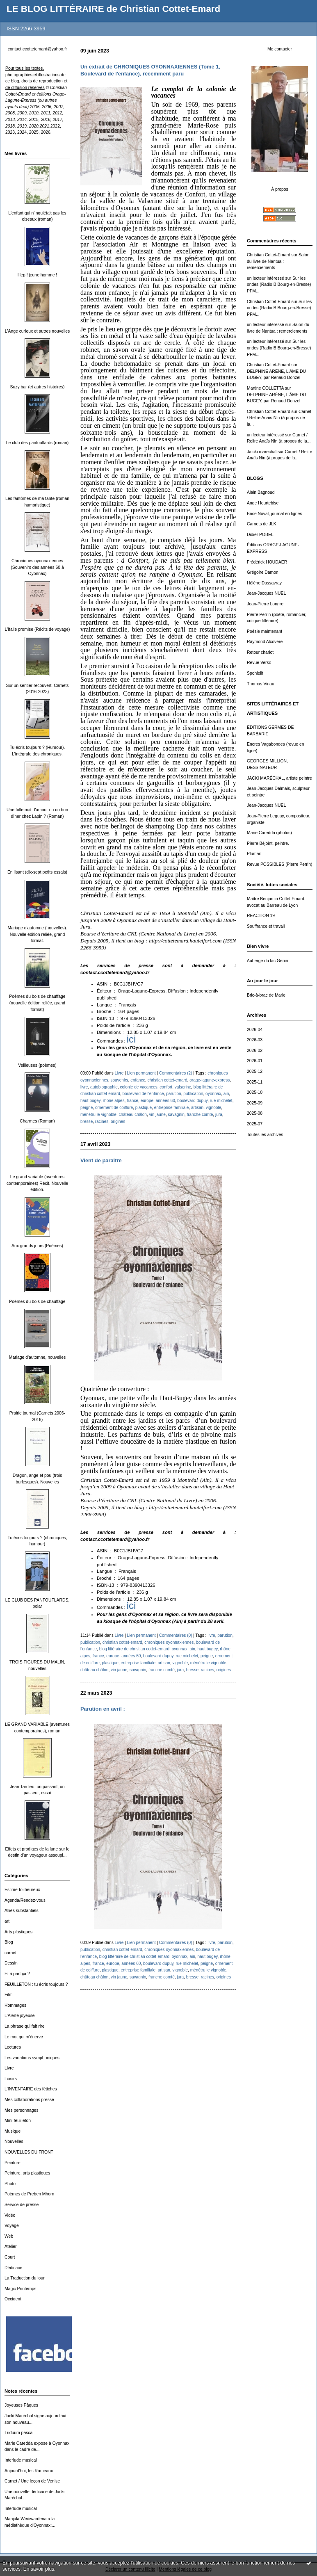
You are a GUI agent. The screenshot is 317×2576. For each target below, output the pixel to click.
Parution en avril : (102, 1709)
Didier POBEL (260, 534)
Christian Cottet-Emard (268, 255)
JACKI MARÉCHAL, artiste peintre (279, 778)
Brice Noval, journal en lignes (274, 513)
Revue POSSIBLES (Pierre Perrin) (279, 864)
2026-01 (254, 1061)
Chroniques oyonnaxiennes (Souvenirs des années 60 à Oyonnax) (37, 567)
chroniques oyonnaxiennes (169, 1642)
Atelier (10, 2246)
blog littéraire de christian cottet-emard (134, 1649)
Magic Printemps (20, 2288)
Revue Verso (259, 662)
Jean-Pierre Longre (265, 604)
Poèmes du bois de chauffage (37, 1301)
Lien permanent (141, 1073)
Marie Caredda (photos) (269, 833)
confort (166, 1087)
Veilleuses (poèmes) (37, 1065)
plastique (143, 1107)
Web (9, 2236)
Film (9, 1994)
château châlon (133, 1114)
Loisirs (11, 2078)
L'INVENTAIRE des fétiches (31, 2089)
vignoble (213, 1107)
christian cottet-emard (167, 1080)
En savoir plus (38, 2569)
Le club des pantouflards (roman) (37, 442)
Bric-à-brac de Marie (266, 995)
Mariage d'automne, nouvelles (37, 1357)
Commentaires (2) (175, 1073)
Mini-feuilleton (18, 2120)
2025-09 (254, 1103)
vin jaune (157, 1114)
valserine (183, 1087)
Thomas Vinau (260, 684)
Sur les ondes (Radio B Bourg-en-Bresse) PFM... (279, 284)
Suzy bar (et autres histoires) (37, 387)
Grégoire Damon (262, 572)
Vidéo (10, 2215)
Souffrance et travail (266, 926)
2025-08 (254, 1113)
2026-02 (254, 1050)
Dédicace (13, 2268)
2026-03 (254, 1040)
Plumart (254, 853)
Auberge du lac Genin (267, 960)
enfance (137, 1080)
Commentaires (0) (175, 1635)
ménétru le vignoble (98, 1114)
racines (102, 1121)
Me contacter (279, 49)
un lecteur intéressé (265, 278)
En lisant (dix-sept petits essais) (37, 872)
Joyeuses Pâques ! (23, 2405)
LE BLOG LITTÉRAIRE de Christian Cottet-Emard (113, 9)
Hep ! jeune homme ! (37, 275)
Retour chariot (260, 652)
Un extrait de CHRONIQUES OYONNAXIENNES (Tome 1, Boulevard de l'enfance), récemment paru (150, 70)
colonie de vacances (138, 1087)
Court (10, 2257)
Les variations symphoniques (32, 2058)
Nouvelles (14, 2141)
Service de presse (22, 2204)
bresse (86, 1121)
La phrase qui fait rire (25, 2026)
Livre (9, 2068)
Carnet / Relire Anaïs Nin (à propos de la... (279, 418)
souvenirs (119, 1080)
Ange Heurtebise (262, 503)
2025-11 (254, 1082)
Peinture (13, 2163)
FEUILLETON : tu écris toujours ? (36, 1984)
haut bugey (90, 1100)
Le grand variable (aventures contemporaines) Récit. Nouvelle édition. (37, 1183)
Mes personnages (22, 2110)
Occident (13, 2299)
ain (226, 1093)
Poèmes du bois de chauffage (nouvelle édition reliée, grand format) (37, 1002)
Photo (10, 2183)
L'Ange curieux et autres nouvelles (37, 331)
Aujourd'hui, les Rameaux (29, 2471)
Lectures (13, 2047)
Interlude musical (21, 2460)
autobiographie (104, 1087)
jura (218, 1114)
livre (84, 1087)
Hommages (15, 2005)
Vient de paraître (101, 1160)
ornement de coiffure (114, 1107)
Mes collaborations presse (29, 2099)
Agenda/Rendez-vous (25, 1900)
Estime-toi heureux (22, 1889)
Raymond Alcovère (265, 641)
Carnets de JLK (261, 524)
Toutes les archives (265, 1134)
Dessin (11, 1963)
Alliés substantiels (22, 1910)
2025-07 (254, 1124)
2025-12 (254, 1071)
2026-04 (254, 1029)
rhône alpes (114, 1100)
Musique (13, 2131)
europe (147, 1100)
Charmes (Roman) (37, 1121)
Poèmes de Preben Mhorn (29, 2194)
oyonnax (213, 1093)
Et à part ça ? (17, 1973)
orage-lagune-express (209, 1080)
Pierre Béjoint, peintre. (268, 843)
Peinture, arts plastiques (27, 2173)
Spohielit (255, 673)
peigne (86, 1107)
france (132, 1100)
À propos (279, 189)
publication (193, 1093)
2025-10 (254, 1092)
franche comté (200, 1114)
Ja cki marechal (261, 451)
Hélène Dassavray (264, 583)
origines (118, 1121)
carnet (10, 1953)
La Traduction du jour (25, 2278)
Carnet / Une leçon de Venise (32, 2481)
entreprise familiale (171, 1107)
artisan (197, 1107)
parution (173, 1093)
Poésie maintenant (264, 631)
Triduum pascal (19, 2432)
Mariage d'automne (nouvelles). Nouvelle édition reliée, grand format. (37, 934)
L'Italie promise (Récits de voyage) (37, 629)
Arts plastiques (18, 1932)
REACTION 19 (261, 915)
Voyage (12, 2225)
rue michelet (221, 1100)
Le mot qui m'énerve (24, 2037)
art (7, 1921)
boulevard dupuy (192, 1100)
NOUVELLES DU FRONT (29, 2152)
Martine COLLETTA (265, 388)
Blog (9, 1942)
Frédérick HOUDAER (267, 562)
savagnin (176, 1114)
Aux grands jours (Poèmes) (37, 1246)
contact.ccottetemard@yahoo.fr (37, 49)
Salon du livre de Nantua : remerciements (278, 261)
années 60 (165, 1100)
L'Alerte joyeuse (20, 2015)
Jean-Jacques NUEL (266, 593)
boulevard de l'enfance (143, 1093)
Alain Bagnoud (261, 492)
